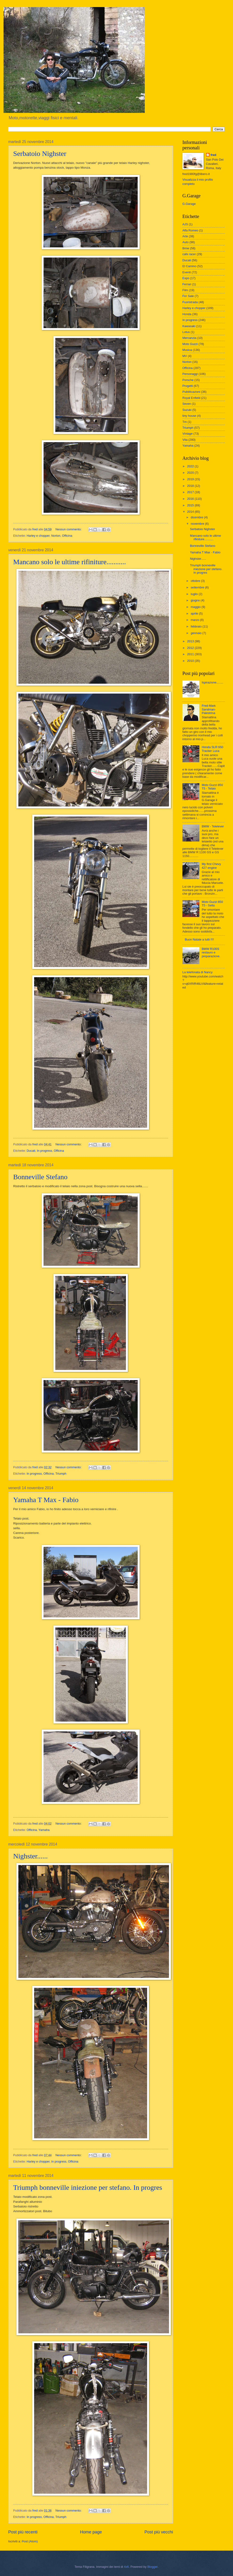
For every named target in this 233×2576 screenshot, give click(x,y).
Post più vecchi (159, 2532)
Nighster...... (30, 1856)
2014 (191, 511)
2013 (191, 641)
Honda (186, 314)
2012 (191, 648)
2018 (191, 486)
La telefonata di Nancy (197, 972)
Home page (91, 2532)
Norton (55, 535)
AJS (185, 224)
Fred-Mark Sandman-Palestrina (209, 709)
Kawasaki (188, 326)
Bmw (185, 248)
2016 (191, 498)
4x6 (126, 2566)
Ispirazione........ (212, 682)
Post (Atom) (30, 2541)
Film (185, 290)
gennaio (196, 633)
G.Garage (189, 204)
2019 (191, 479)
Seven (186, 403)
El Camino (189, 266)
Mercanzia (189, 338)
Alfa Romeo (190, 230)
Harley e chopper (38, 535)
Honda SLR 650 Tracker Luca (212, 748)
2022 (191, 466)
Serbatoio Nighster (39, 153)
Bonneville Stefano (40, 1177)
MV (184, 356)
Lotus (186, 332)
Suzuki (187, 410)
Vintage (187, 433)
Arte (185, 236)
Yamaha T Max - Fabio (46, 1500)
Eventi (186, 272)
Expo (185, 278)
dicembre (197, 517)
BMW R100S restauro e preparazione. (211, 952)
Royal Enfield (191, 398)
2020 (191, 472)
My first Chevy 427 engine (211, 865)
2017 (191, 492)
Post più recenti (22, 2532)
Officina (67, 535)
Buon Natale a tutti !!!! (199, 939)
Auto (185, 242)
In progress (44, 1150)
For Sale (188, 296)
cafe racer (189, 254)
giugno (196, 600)
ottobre (196, 581)
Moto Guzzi (190, 344)
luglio (195, 594)
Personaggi (190, 374)
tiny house (189, 415)
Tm (184, 422)
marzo (195, 620)
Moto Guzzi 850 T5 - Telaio (212, 786)
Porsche (187, 380)
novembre (198, 523)
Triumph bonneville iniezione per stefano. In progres (87, 2187)
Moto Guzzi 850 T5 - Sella (212, 903)
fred (213, 155)
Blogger (152, 2566)
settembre (198, 587)
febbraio (196, 626)
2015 (191, 505)
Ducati (31, 1150)
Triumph (60, 1473)
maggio (196, 607)
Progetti (187, 386)
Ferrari (186, 284)
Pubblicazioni (191, 391)
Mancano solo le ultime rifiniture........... (69, 562)
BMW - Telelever (213, 826)
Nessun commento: (69, 529)
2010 (191, 661)
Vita (185, 439)
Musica (187, 350)
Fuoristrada (190, 302)
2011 (191, 654)
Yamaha (44, 1830)
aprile (195, 613)
